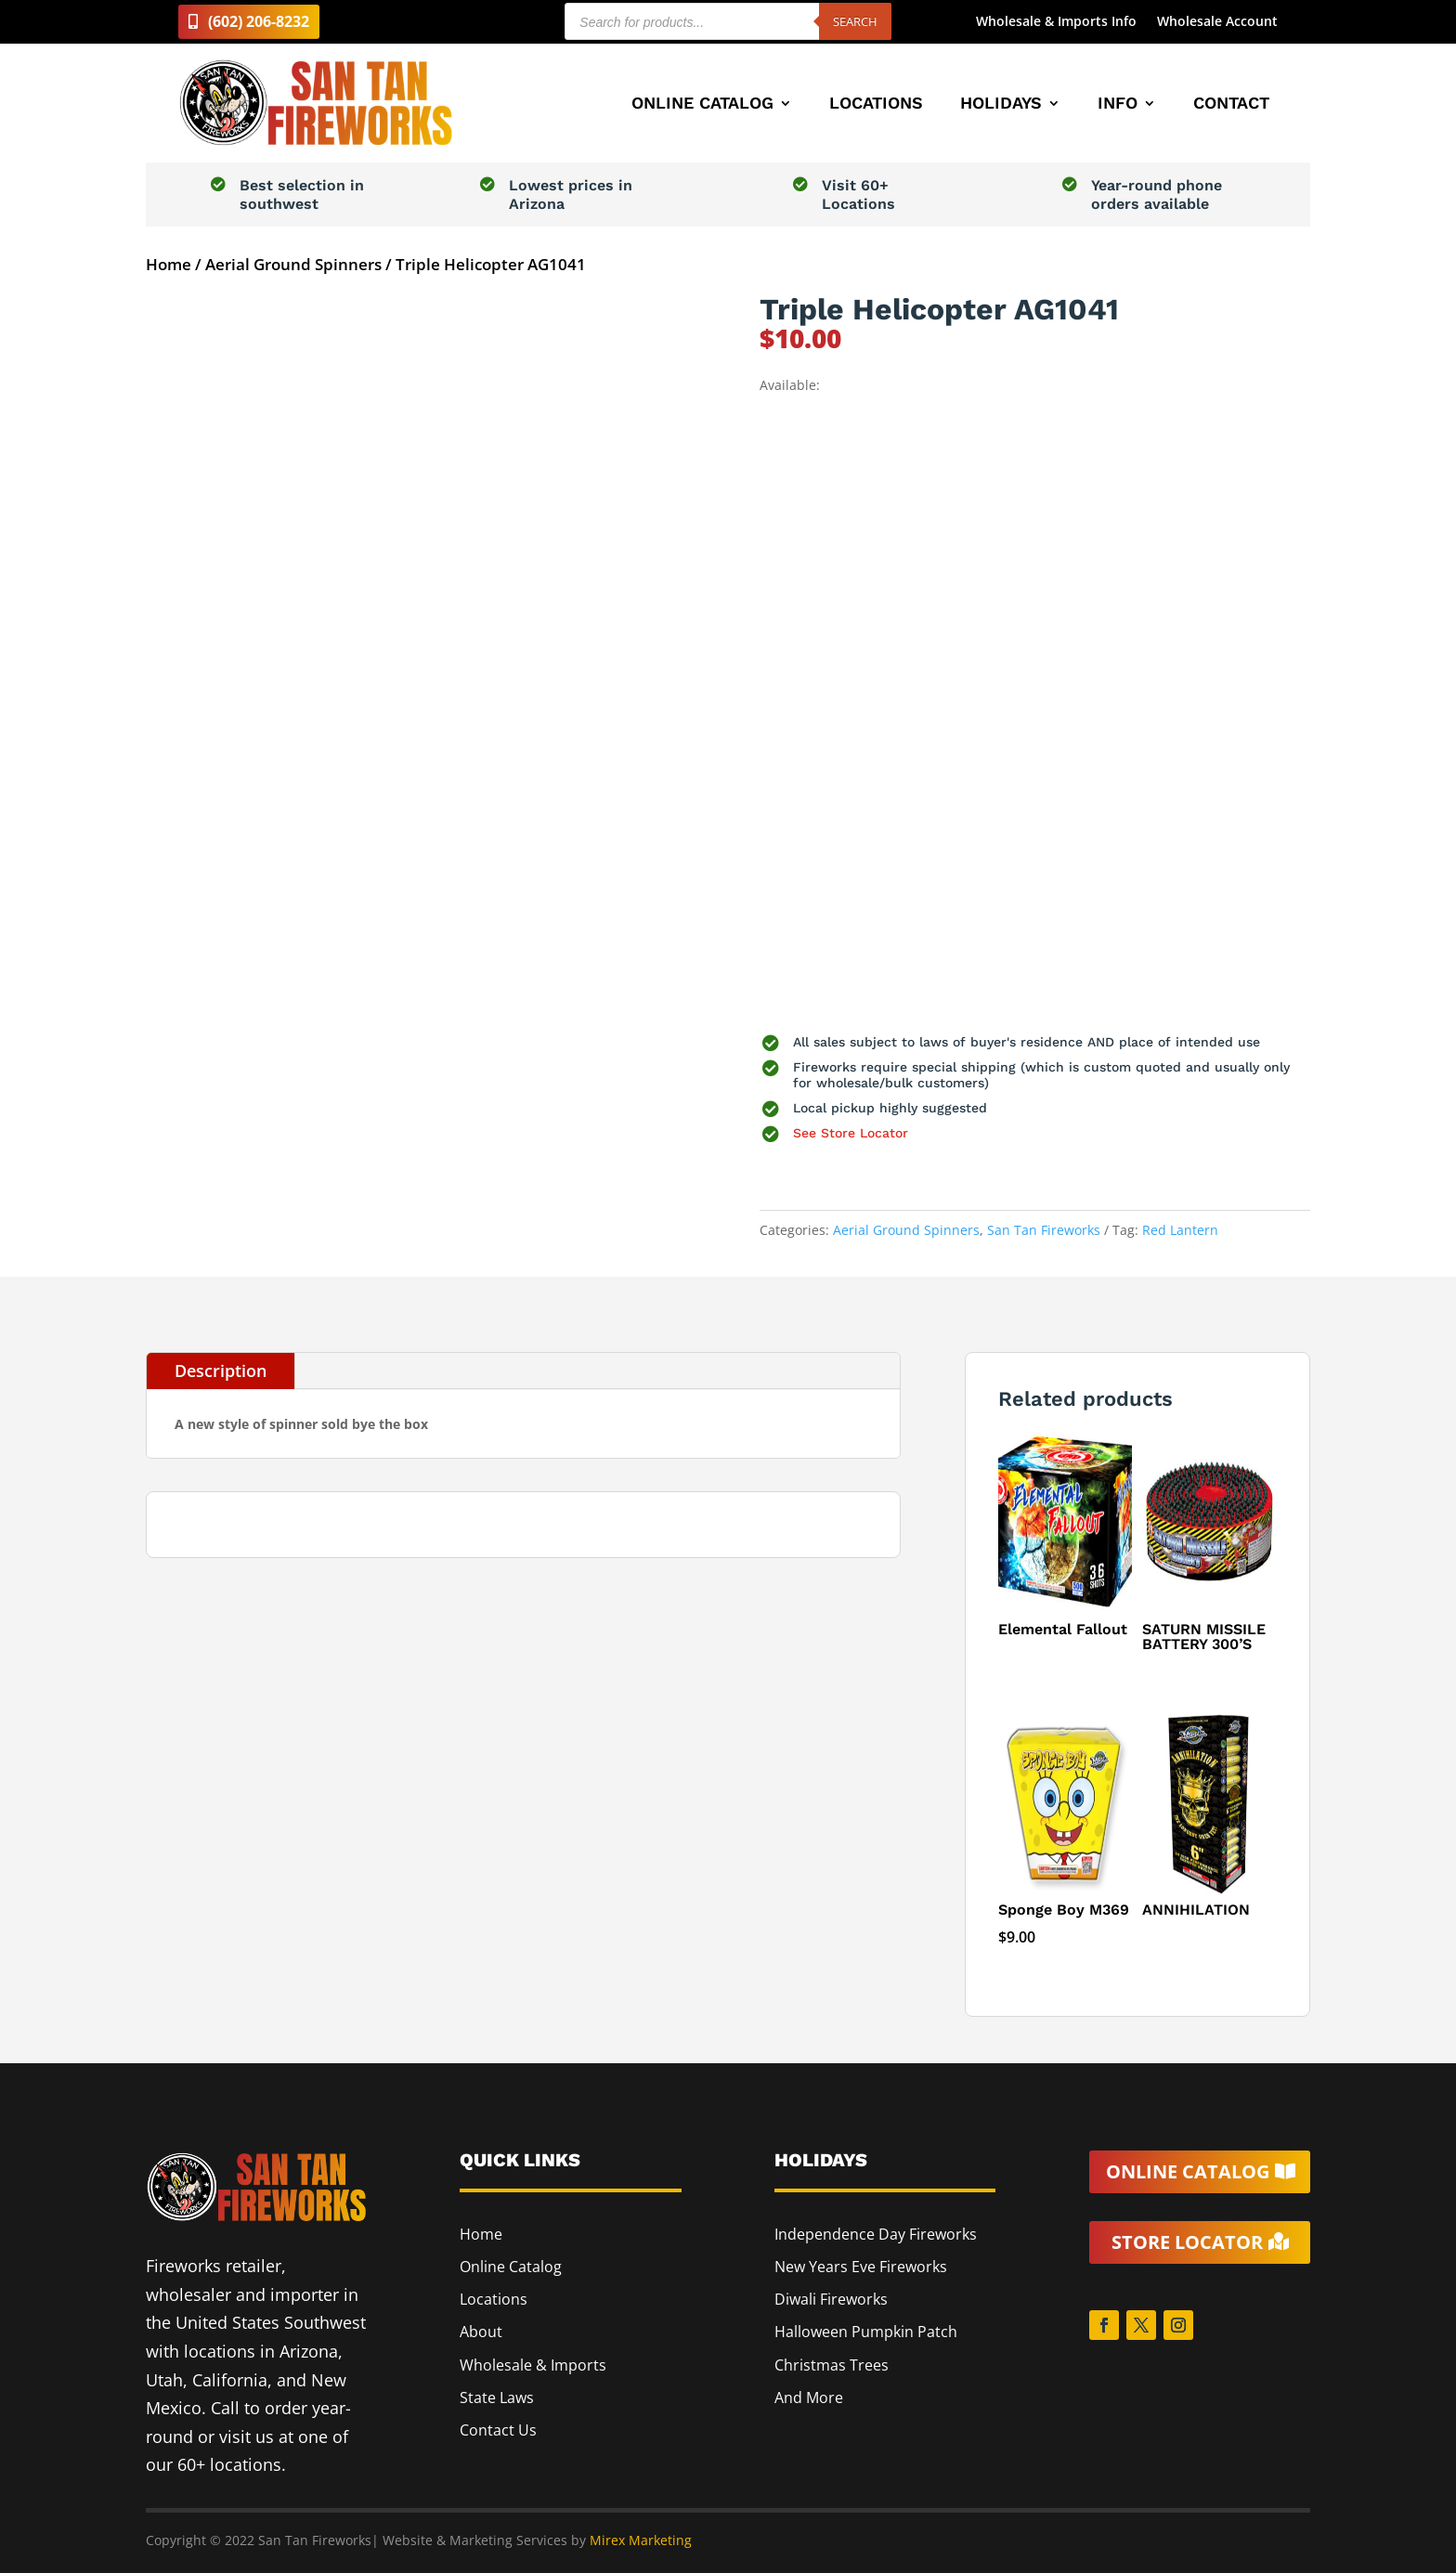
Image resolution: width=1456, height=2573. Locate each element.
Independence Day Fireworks (875, 2234)
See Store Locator (850, 1132)
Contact (1231, 104)
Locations (876, 104)
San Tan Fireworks (1043, 1230)
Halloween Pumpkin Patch (865, 2331)
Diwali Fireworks (831, 2299)
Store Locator (1187, 2242)
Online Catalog (702, 104)
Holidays (1001, 104)
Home (168, 264)
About (481, 2331)
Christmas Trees (831, 2365)
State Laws (497, 2397)
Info (1118, 104)
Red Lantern (1180, 1230)
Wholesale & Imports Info (1056, 22)
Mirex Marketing (641, 2540)
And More (808, 2397)
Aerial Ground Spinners (293, 264)
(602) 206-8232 (258, 21)
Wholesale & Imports (533, 2365)
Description (220, 1370)
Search (855, 21)
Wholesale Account (1217, 22)
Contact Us (498, 2430)
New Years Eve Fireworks (860, 2266)
